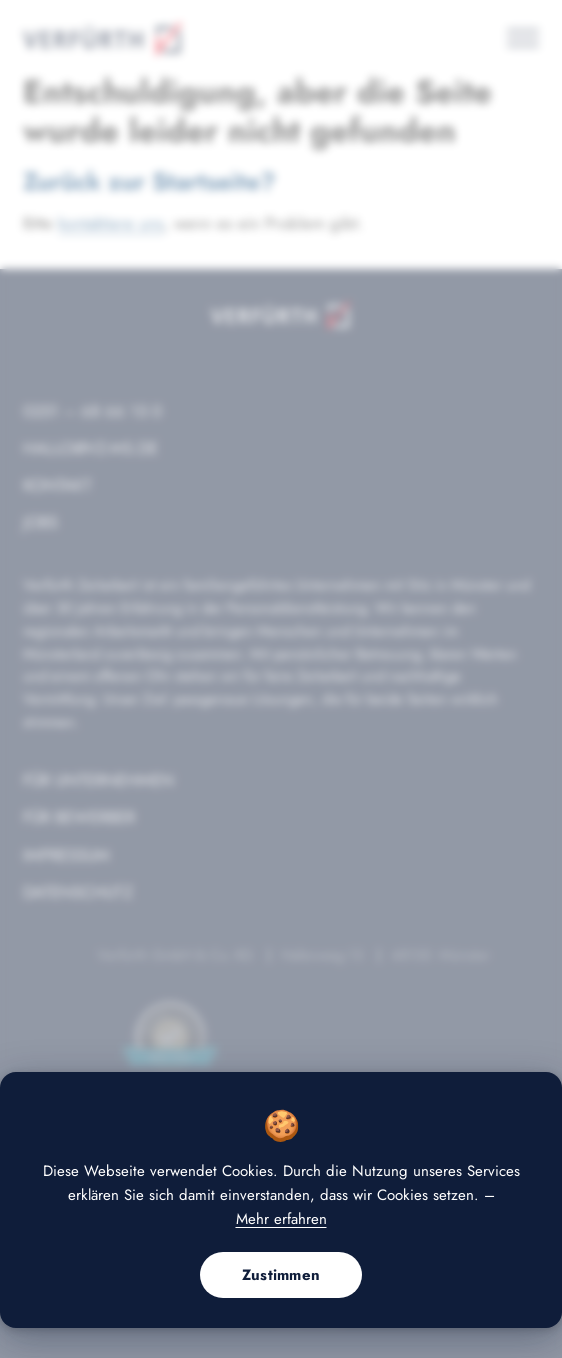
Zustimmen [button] (281, 1275)
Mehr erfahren (281, 1219)
